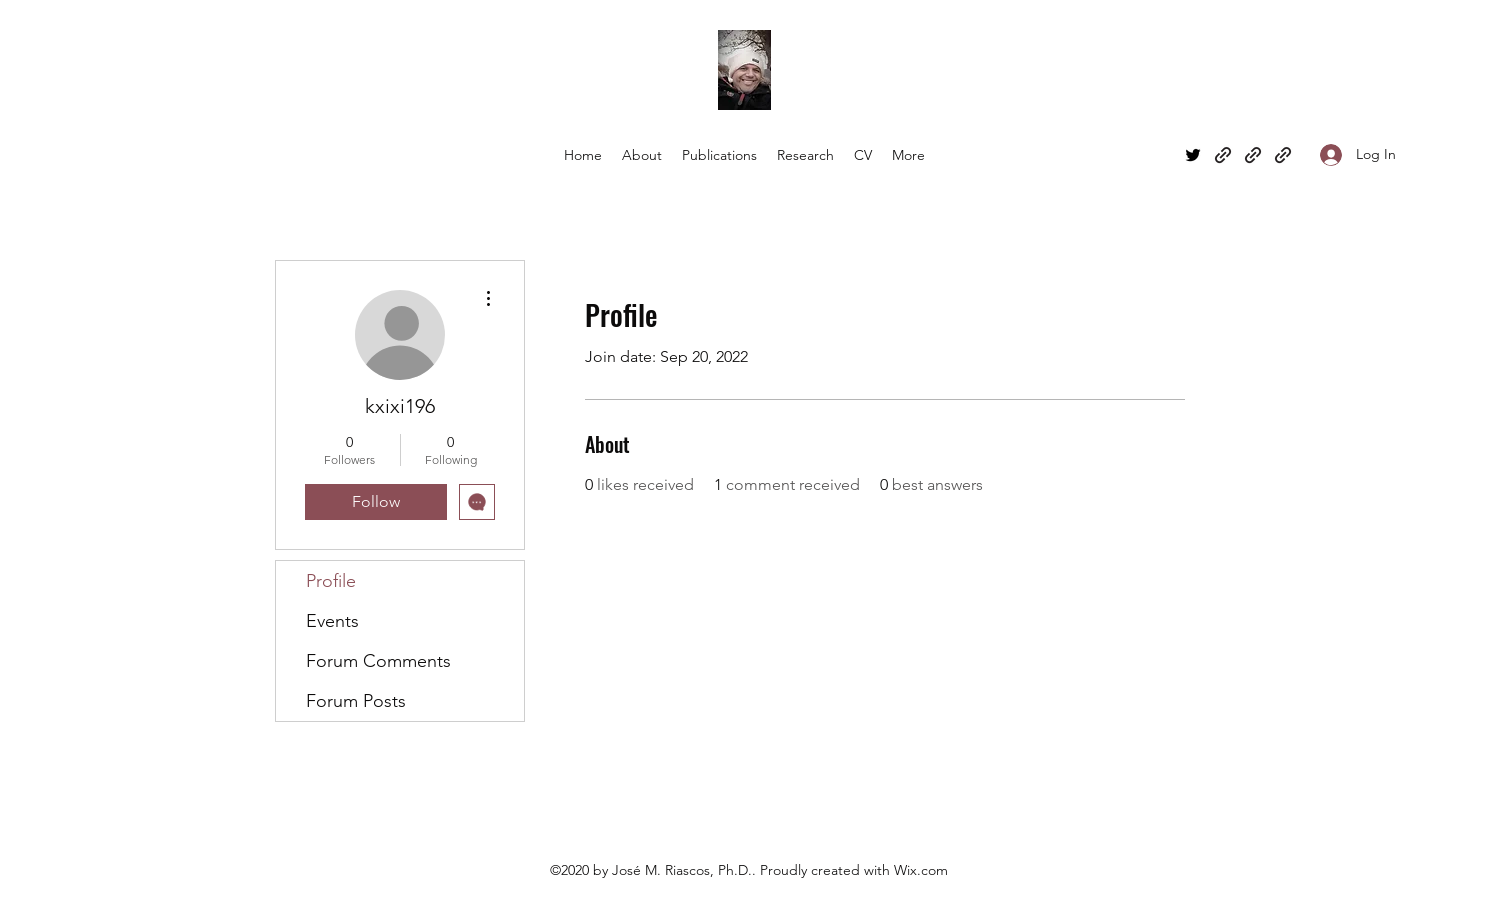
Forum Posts (356, 701)
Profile (331, 581)
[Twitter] (1193, 155)
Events (332, 621)
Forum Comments (378, 661)
